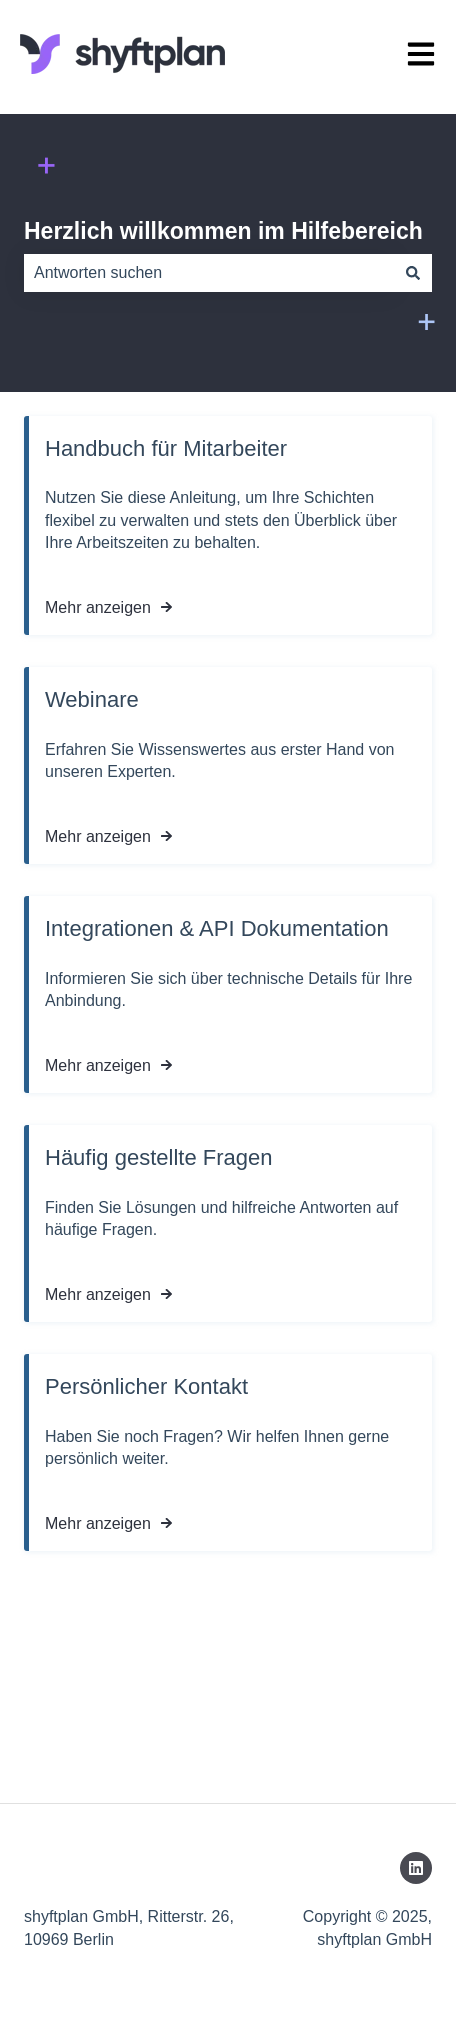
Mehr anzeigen (98, 607)
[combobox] (209, 273)
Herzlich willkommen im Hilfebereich (223, 231)
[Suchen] (413, 273)
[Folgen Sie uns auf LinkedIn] (416, 1868)
